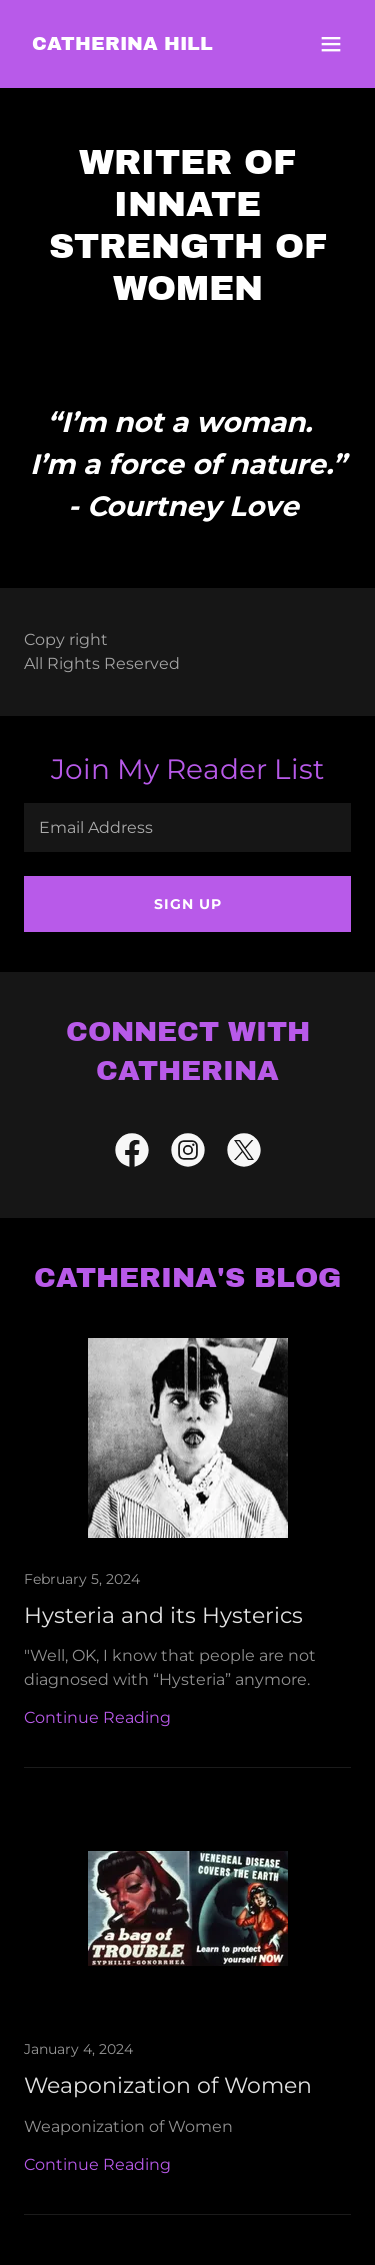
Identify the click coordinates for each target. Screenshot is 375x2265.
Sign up (188, 904)
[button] (331, 44)
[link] (122, 44)
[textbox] (187, 827)
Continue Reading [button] (97, 1717)
